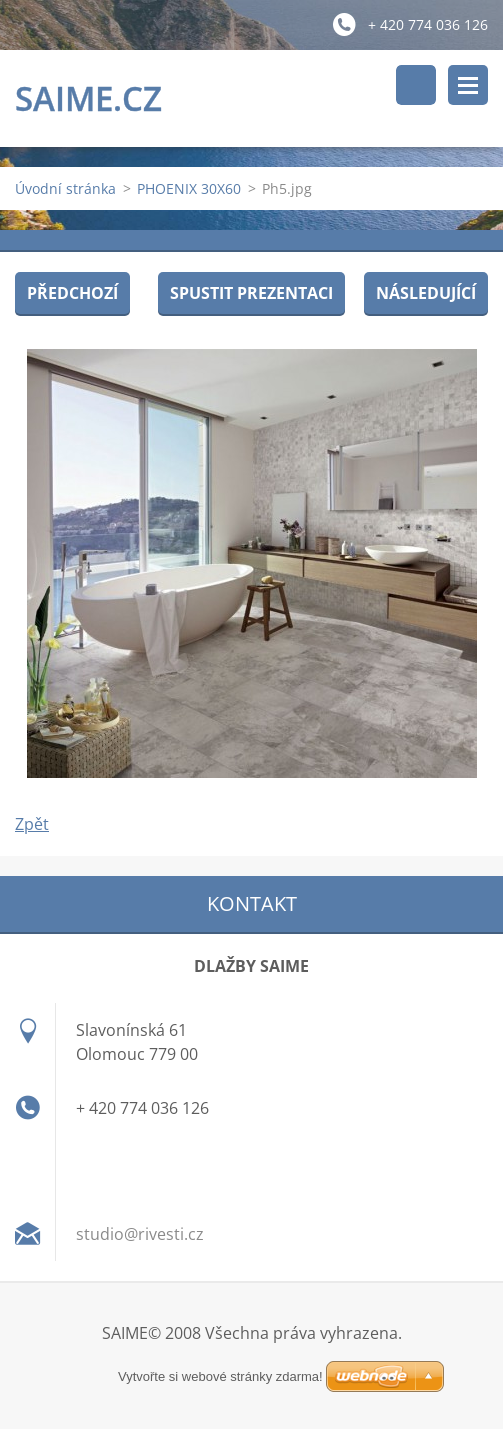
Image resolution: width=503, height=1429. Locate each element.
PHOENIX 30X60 (189, 188)
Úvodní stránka (65, 188)
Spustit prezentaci (251, 293)
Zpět (32, 824)
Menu (468, 85)
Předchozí (72, 293)
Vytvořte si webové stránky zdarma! (220, 1376)
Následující (426, 293)
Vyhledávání (416, 85)
